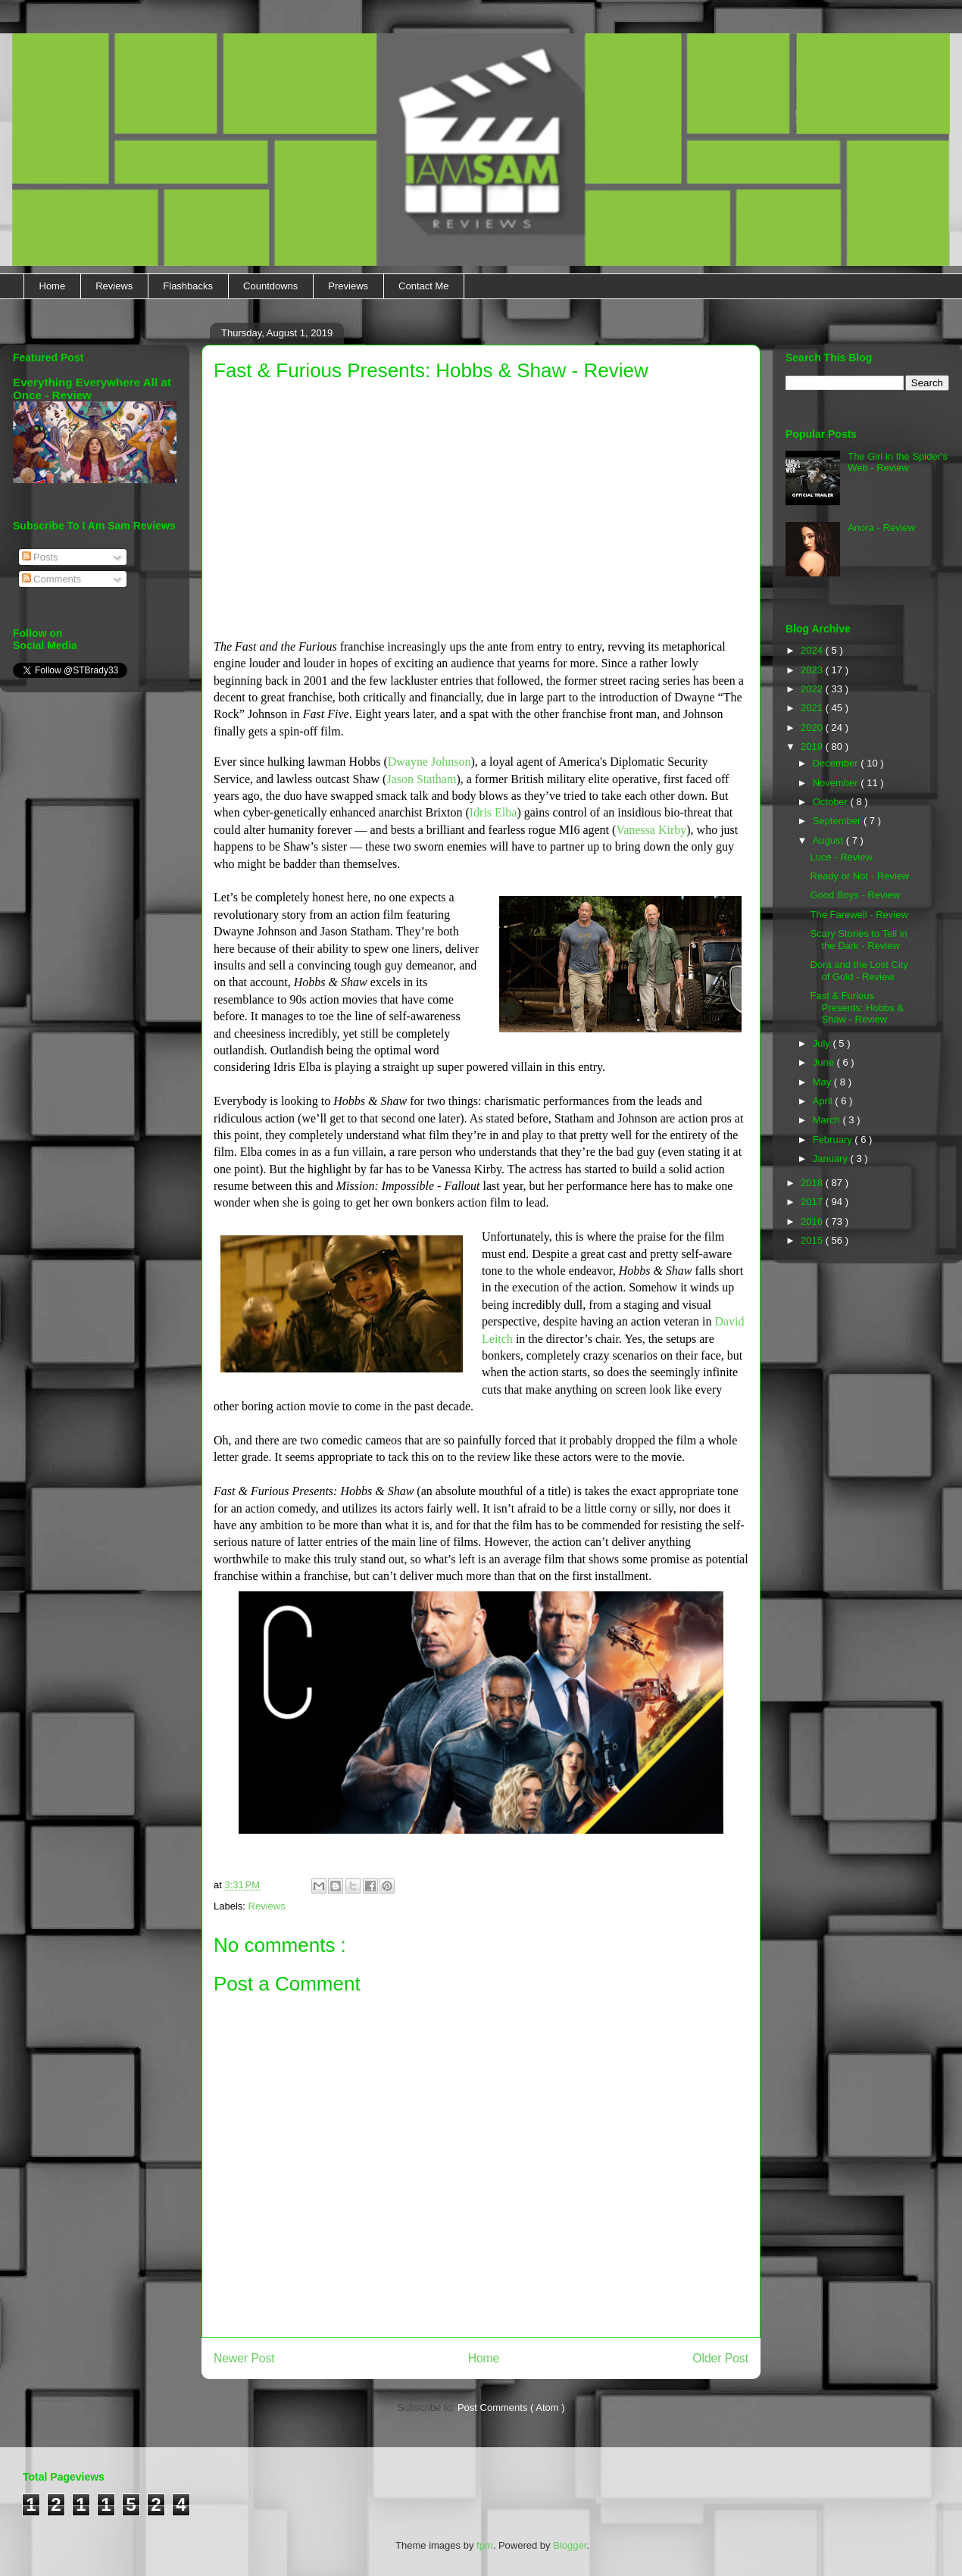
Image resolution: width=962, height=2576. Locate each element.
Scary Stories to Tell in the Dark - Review (858, 939)
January (832, 1158)
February (834, 1139)
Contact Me (423, 286)
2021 (813, 707)
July (823, 1043)
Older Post (720, 2358)
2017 (813, 1201)
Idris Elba (493, 812)
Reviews (114, 286)
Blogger (569, 2545)
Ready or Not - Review (859, 876)
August (829, 840)
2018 (813, 1182)
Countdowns (270, 286)
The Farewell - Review (858, 914)
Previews (348, 286)
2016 (813, 1221)
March (828, 1120)
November (837, 782)
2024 (813, 650)
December (837, 763)
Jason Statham (421, 779)
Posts (40, 557)
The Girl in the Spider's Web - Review (898, 462)
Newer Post (244, 2358)
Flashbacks (188, 286)
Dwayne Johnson (429, 761)
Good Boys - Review (855, 895)
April (824, 1101)
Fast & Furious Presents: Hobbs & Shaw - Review (856, 1007)
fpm (484, 2545)
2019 (813, 746)
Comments (51, 579)
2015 (813, 1240)
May (823, 1082)
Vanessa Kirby (651, 829)
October (832, 801)
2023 (813, 670)
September (838, 820)
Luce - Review (841, 857)
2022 (813, 689)
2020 (813, 727)
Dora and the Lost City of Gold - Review (858, 970)
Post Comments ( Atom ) (511, 2407)
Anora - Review (881, 527)
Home (52, 286)
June (825, 1062)
